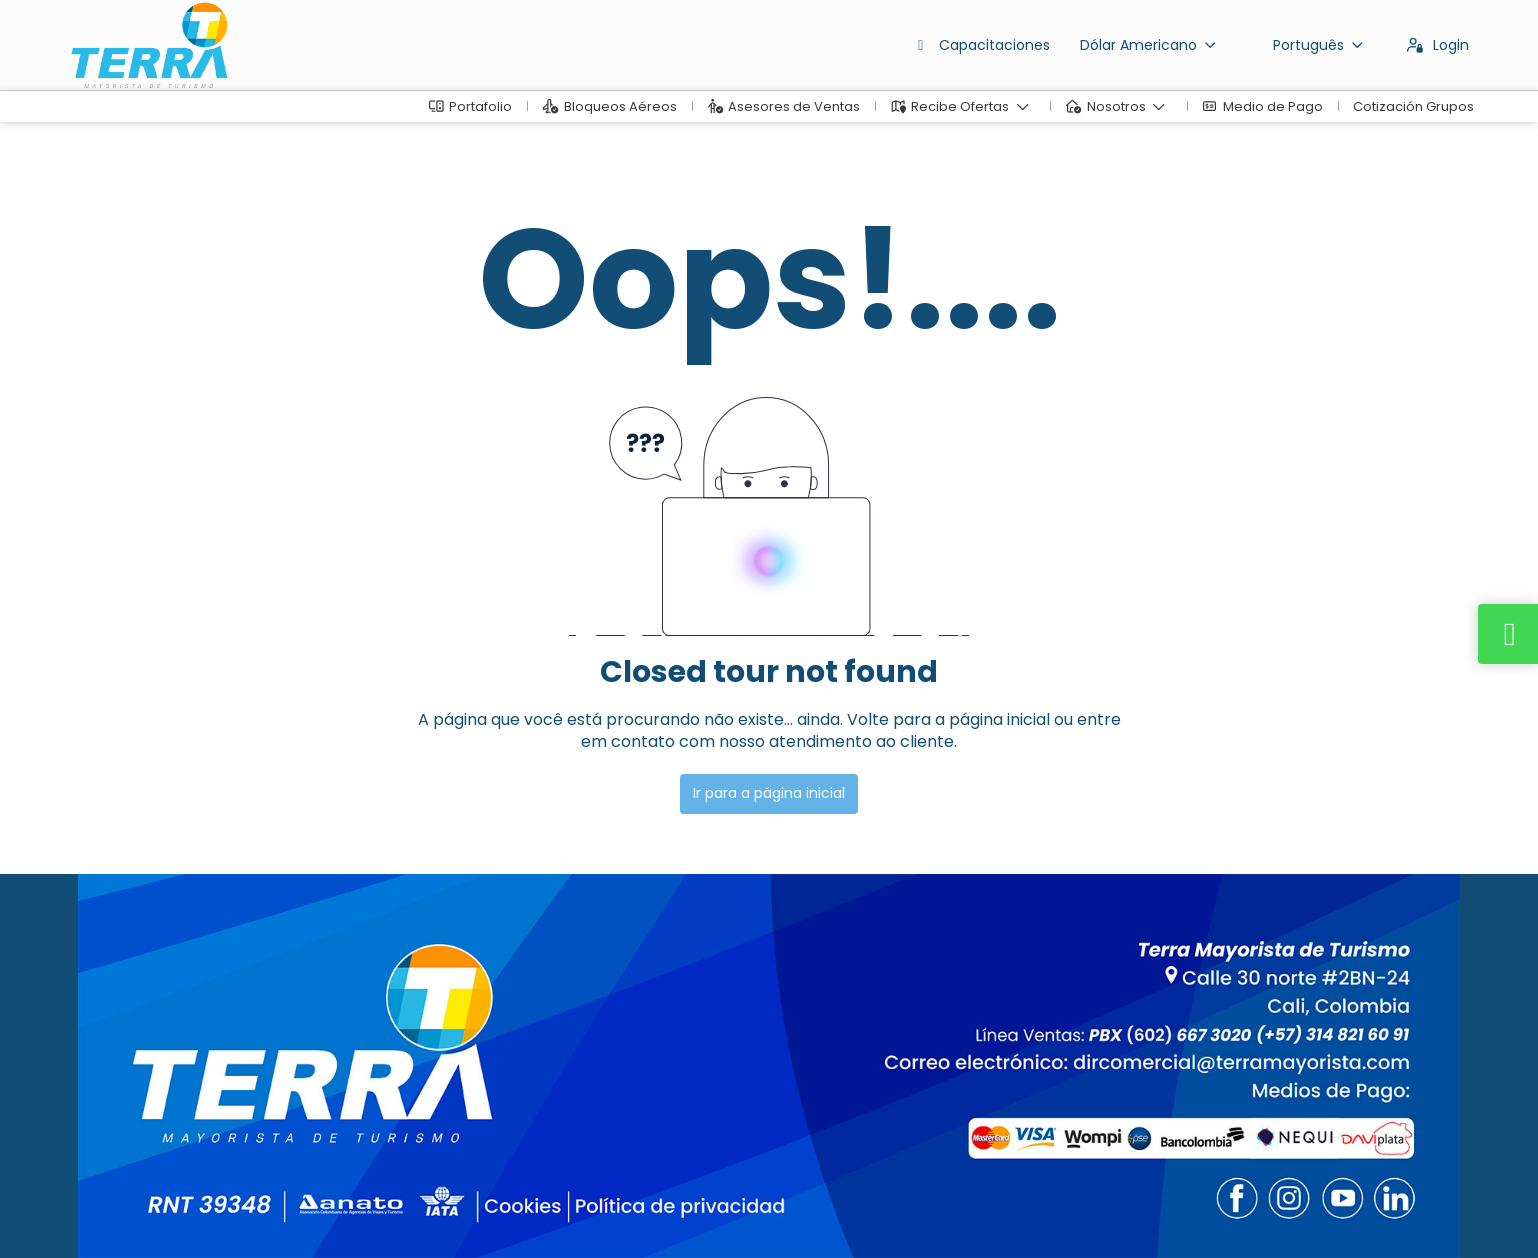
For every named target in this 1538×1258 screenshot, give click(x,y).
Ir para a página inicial (769, 793)
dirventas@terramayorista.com (176, 1083)
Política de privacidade (567, 1213)
